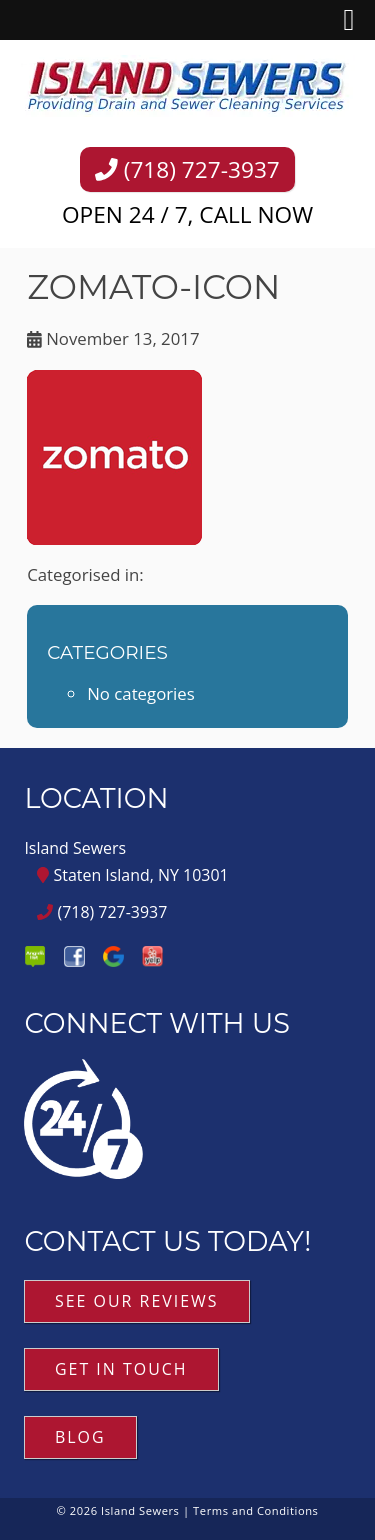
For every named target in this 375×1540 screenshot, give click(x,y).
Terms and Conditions (255, 1510)
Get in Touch (121, 1369)
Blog (80, 1437)
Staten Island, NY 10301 (132, 875)
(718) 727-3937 (187, 169)
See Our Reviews (137, 1301)
